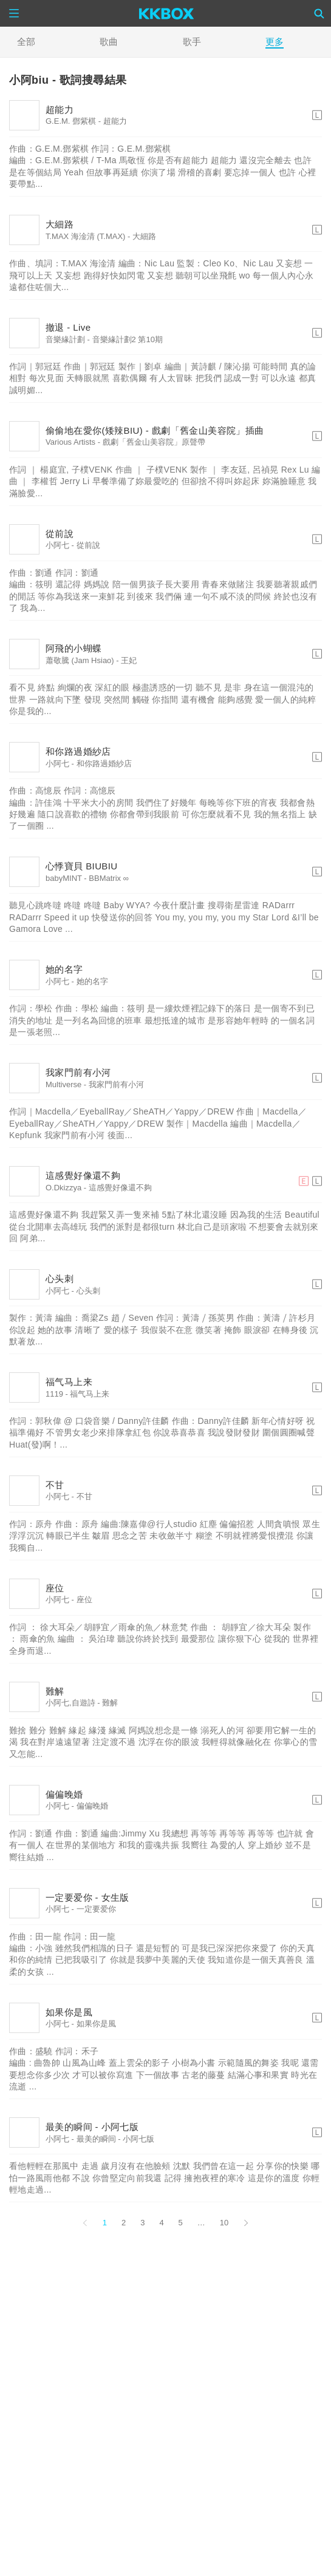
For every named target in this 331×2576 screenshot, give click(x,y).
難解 (55, 1691)
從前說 (59, 533)
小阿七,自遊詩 (70, 1702)
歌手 (192, 41)
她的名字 (64, 969)
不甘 (55, 1485)
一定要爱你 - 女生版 (87, 1897)
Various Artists (70, 442)
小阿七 (57, 545)
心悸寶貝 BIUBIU (82, 866)
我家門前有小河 (78, 1072)
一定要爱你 (96, 1908)
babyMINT (64, 878)
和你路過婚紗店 (78, 751)
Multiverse (63, 1084)
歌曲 (109, 41)
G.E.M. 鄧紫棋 (71, 121)
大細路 (59, 224)
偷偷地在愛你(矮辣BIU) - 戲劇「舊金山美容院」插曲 (155, 430)
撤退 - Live (68, 327)
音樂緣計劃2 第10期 (127, 339)
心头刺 (59, 1278)
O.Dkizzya (63, 1187)
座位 (55, 1588)
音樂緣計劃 (65, 339)
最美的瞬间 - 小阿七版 (92, 2127)
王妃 (129, 660)
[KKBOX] (166, 13)
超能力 (59, 109)
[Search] (319, 13)
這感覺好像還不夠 (83, 1175)
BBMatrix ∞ (109, 878)
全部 (26, 41)
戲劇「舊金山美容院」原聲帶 (154, 442)
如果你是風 (69, 2012)
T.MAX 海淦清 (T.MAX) (85, 236)
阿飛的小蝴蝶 (73, 648)
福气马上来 (69, 1382)
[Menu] (14, 13)
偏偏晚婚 (64, 1794)
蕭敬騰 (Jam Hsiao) (80, 660)
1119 (54, 1393)
